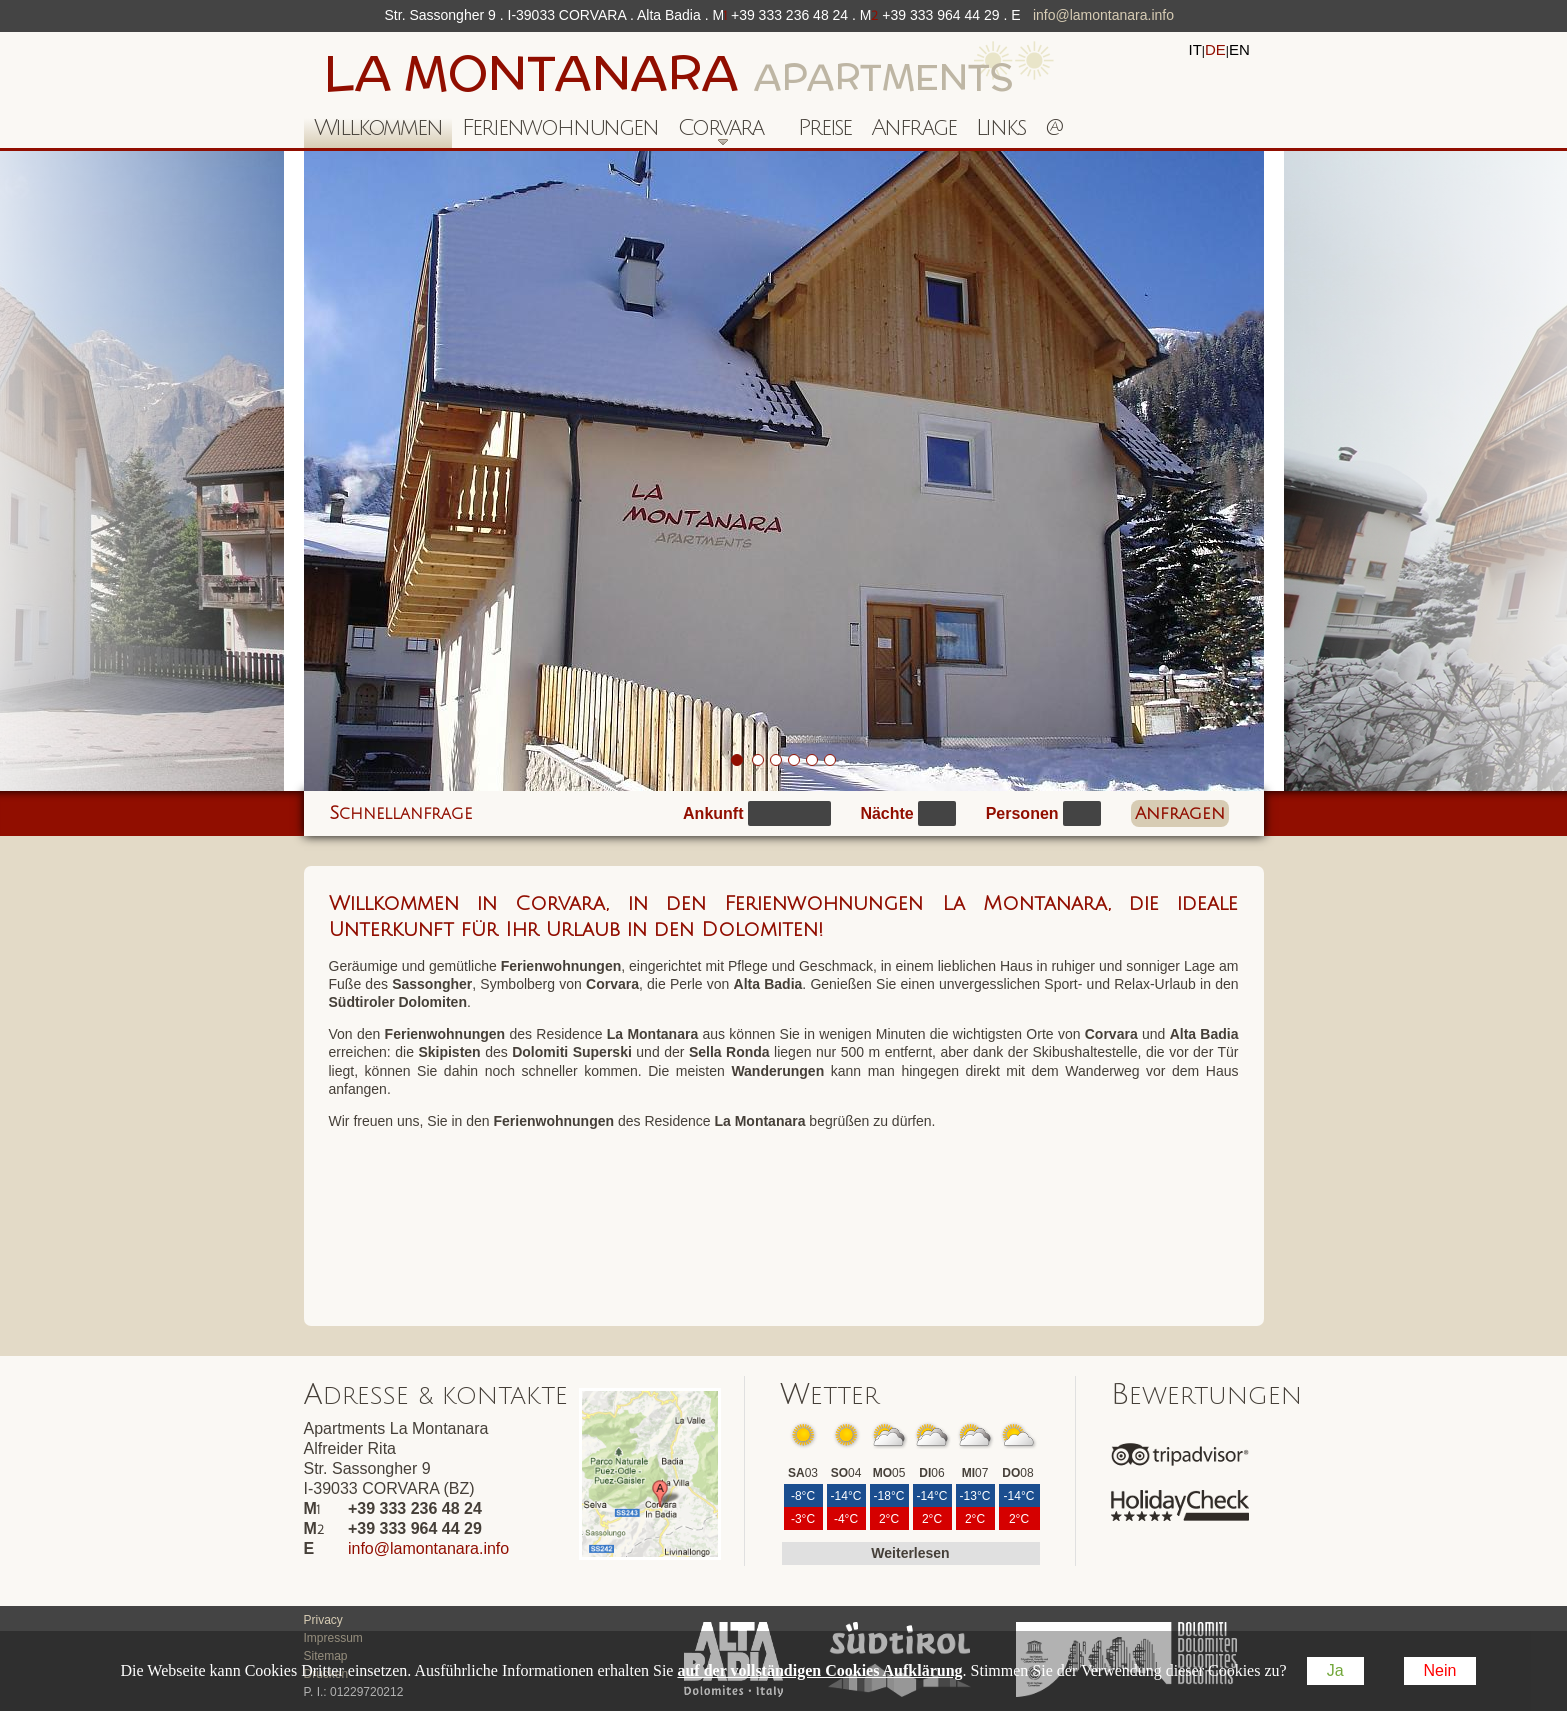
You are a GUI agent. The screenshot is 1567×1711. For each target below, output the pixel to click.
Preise (824, 127)
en (1239, 49)
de (1215, 49)
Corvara (716, 131)
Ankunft (713, 813)
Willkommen (378, 127)
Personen (1022, 813)
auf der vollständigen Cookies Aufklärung (819, 1670)
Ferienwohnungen (560, 127)
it (1195, 49)
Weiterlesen (910, 1553)
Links (1000, 127)
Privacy (323, 1620)
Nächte (886, 813)
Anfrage (913, 127)
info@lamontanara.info (1103, 15)
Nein (1440, 1670)
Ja (1335, 1670)
